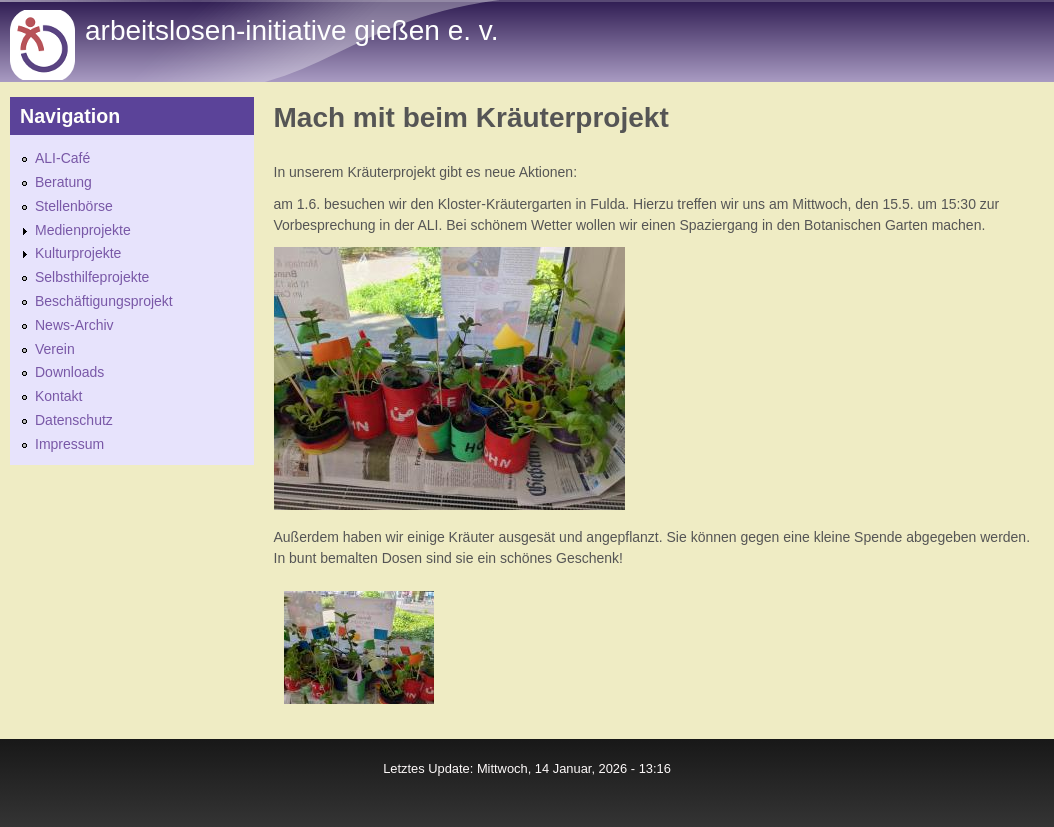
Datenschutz (74, 420)
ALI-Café (62, 158)
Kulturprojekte (78, 253)
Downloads (69, 372)
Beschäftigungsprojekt (104, 301)
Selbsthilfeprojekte (92, 277)
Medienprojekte (83, 230)
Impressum (69, 444)
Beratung (63, 182)
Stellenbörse (74, 206)
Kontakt (58, 396)
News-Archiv (74, 325)
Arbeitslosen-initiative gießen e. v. (291, 30)
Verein (55, 349)
